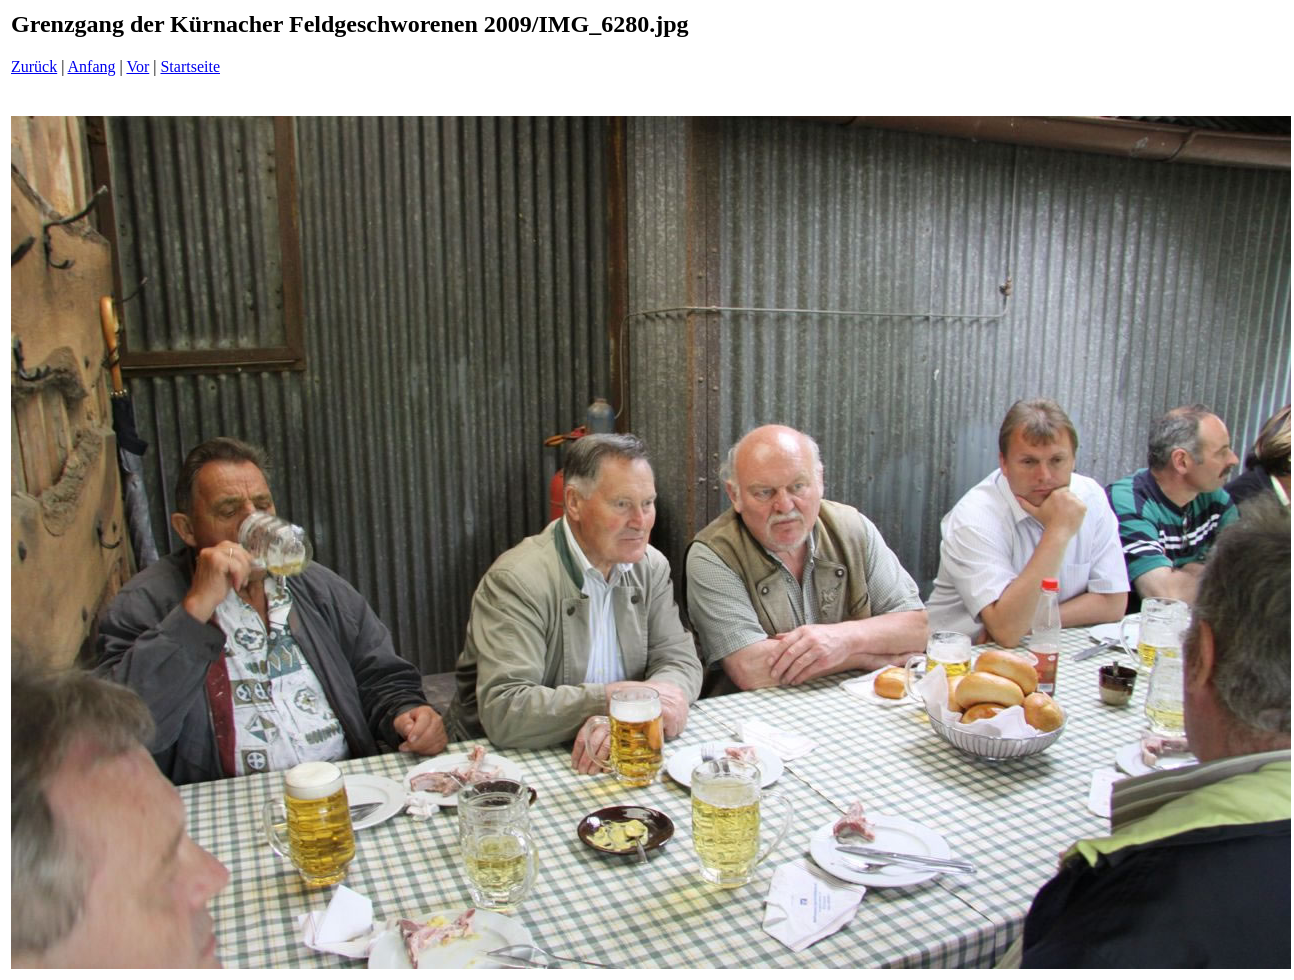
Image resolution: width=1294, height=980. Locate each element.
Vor (137, 66)
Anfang (92, 66)
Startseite (190, 66)
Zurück (34, 66)
